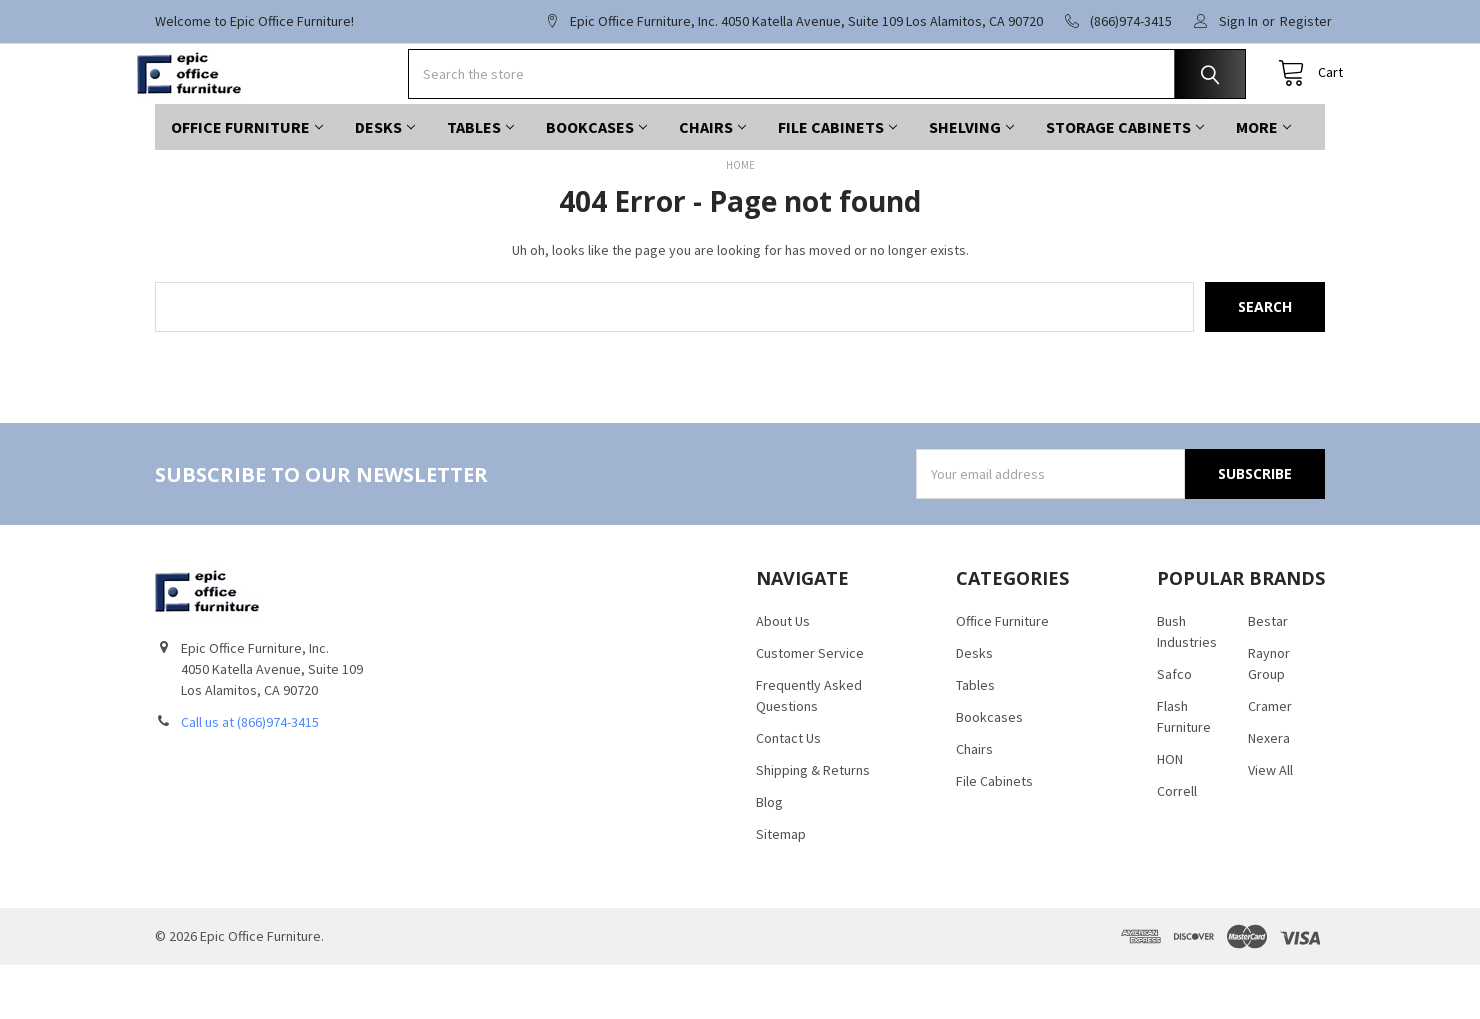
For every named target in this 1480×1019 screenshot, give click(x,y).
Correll (1177, 845)
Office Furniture (247, 181)
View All (1270, 824)
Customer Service (810, 707)
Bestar (1268, 675)
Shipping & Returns (813, 824)
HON (1170, 813)
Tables (480, 181)
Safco (1174, 728)
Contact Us (788, 792)
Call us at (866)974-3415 (250, 776)
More (1263, 181)
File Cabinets (837, 181)
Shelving (971, 181)
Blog (769, 856)
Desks (385, 181)
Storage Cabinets (1125, 181)
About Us (783, 675)
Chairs (712, 181)
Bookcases (596, 181)
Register (1306, 21)
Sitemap (781, 888)
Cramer (1270, 760)
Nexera (1269, 792)
